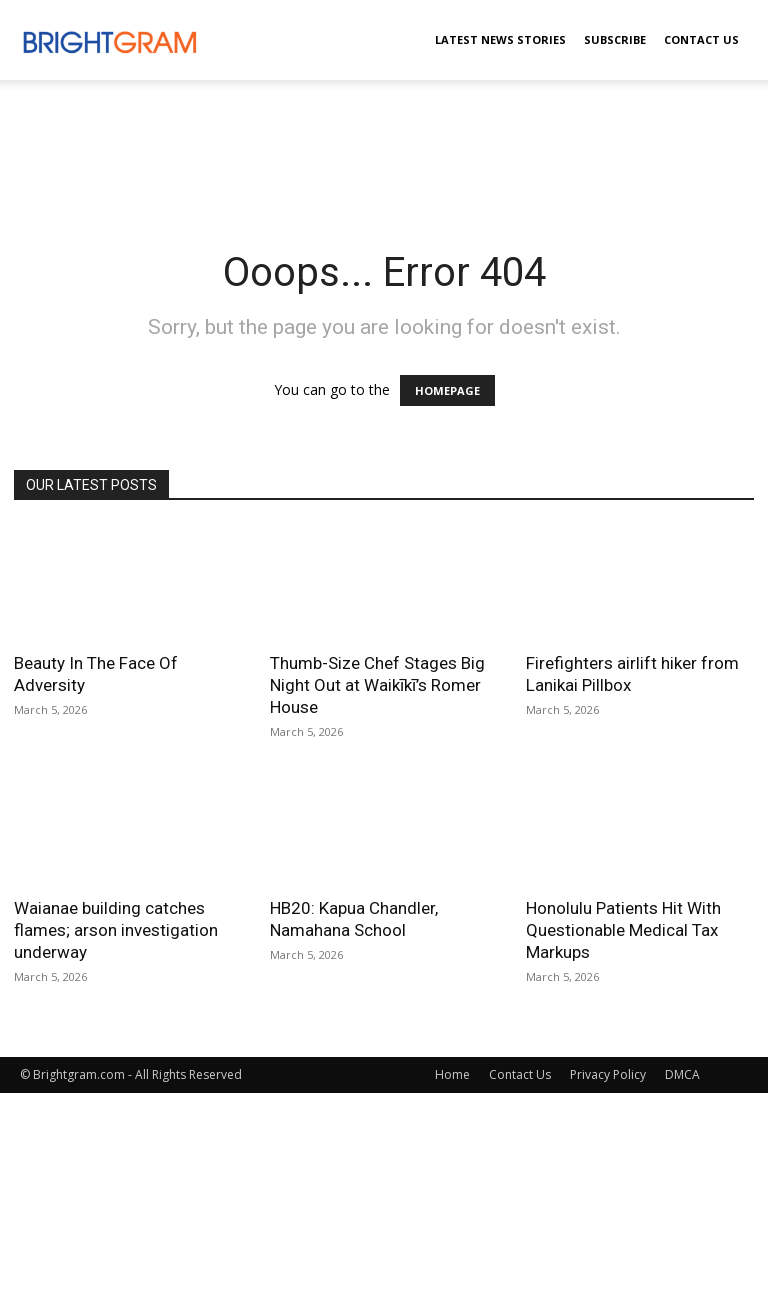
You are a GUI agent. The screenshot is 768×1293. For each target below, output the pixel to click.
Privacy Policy (608, 1074)
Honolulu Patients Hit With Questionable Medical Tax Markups (623, 930)
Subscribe (615, 39)
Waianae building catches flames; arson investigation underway (116, 930)
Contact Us (701, 39)
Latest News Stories (500, 39)
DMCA (682, 1074)
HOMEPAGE (447, 390)
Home (452, 1074)
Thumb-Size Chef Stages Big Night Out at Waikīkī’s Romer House (377, 685)
